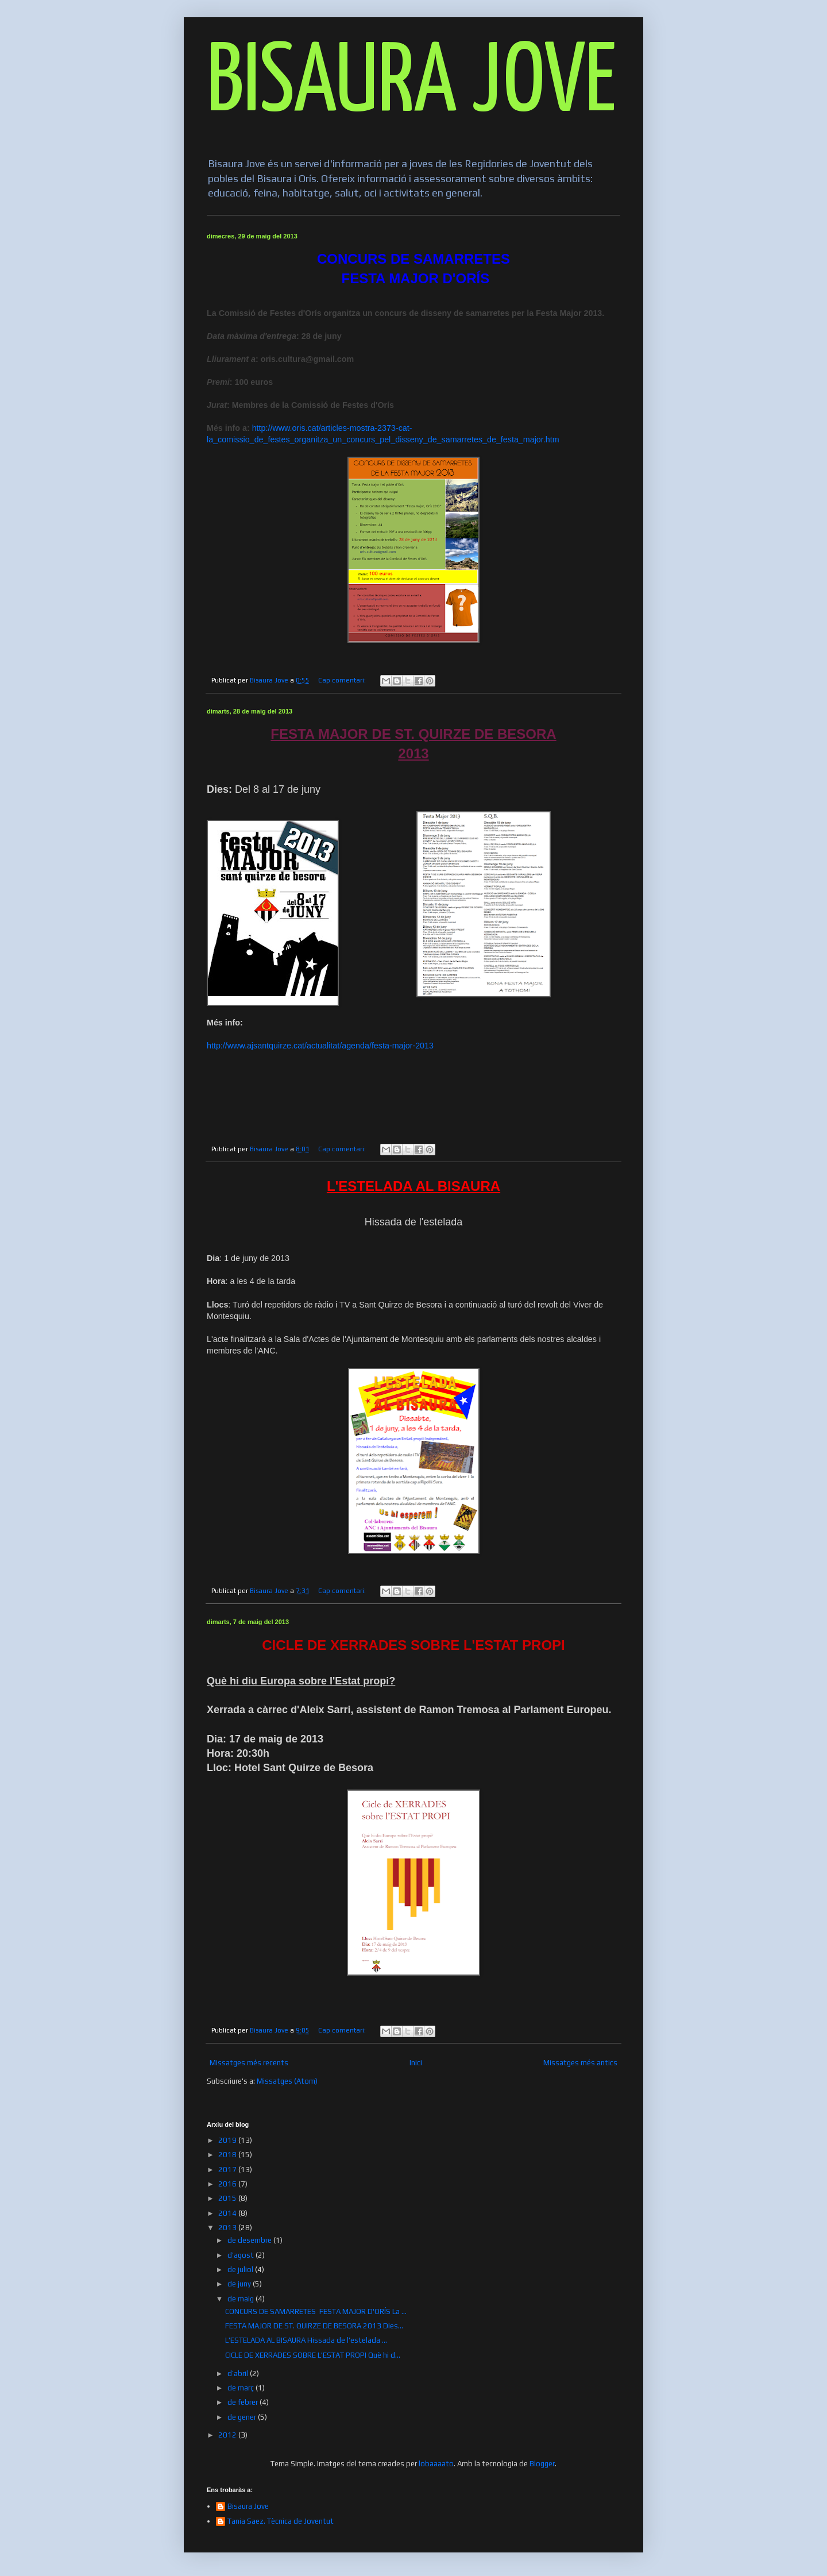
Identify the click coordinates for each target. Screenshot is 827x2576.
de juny (240, 2284)
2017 (228, 2169)
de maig (241, 2299)
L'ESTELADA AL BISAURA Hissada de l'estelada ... (306, 2340)
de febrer (243, 2402)
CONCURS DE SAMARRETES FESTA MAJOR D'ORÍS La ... (316, 2311)
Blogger (542, 2463)
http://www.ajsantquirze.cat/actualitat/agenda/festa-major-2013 (320, 1045)
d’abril (238, 2373)
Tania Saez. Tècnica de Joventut (280, 2521)
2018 (228, 2154)
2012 (228, 2435)
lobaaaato (436, 2463)
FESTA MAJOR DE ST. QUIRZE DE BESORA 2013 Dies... (314, 2326)
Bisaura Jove (248, 2506)
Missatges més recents (249, 2062)
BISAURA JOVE (411, 84)
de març (241, 2388)
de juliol (241, 2269)
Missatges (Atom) (287, 2081)
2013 (228, 2227)
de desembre (250, 2240)
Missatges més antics (580, 2062)
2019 (228, 2140)
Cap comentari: (343, 680)
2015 (228, 2198)
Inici (415, 2062)
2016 (228, 2184)
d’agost (241, 2255)
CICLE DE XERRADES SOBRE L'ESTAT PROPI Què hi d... (312, 2355)
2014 (228, 2213)
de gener (242, 2417)
